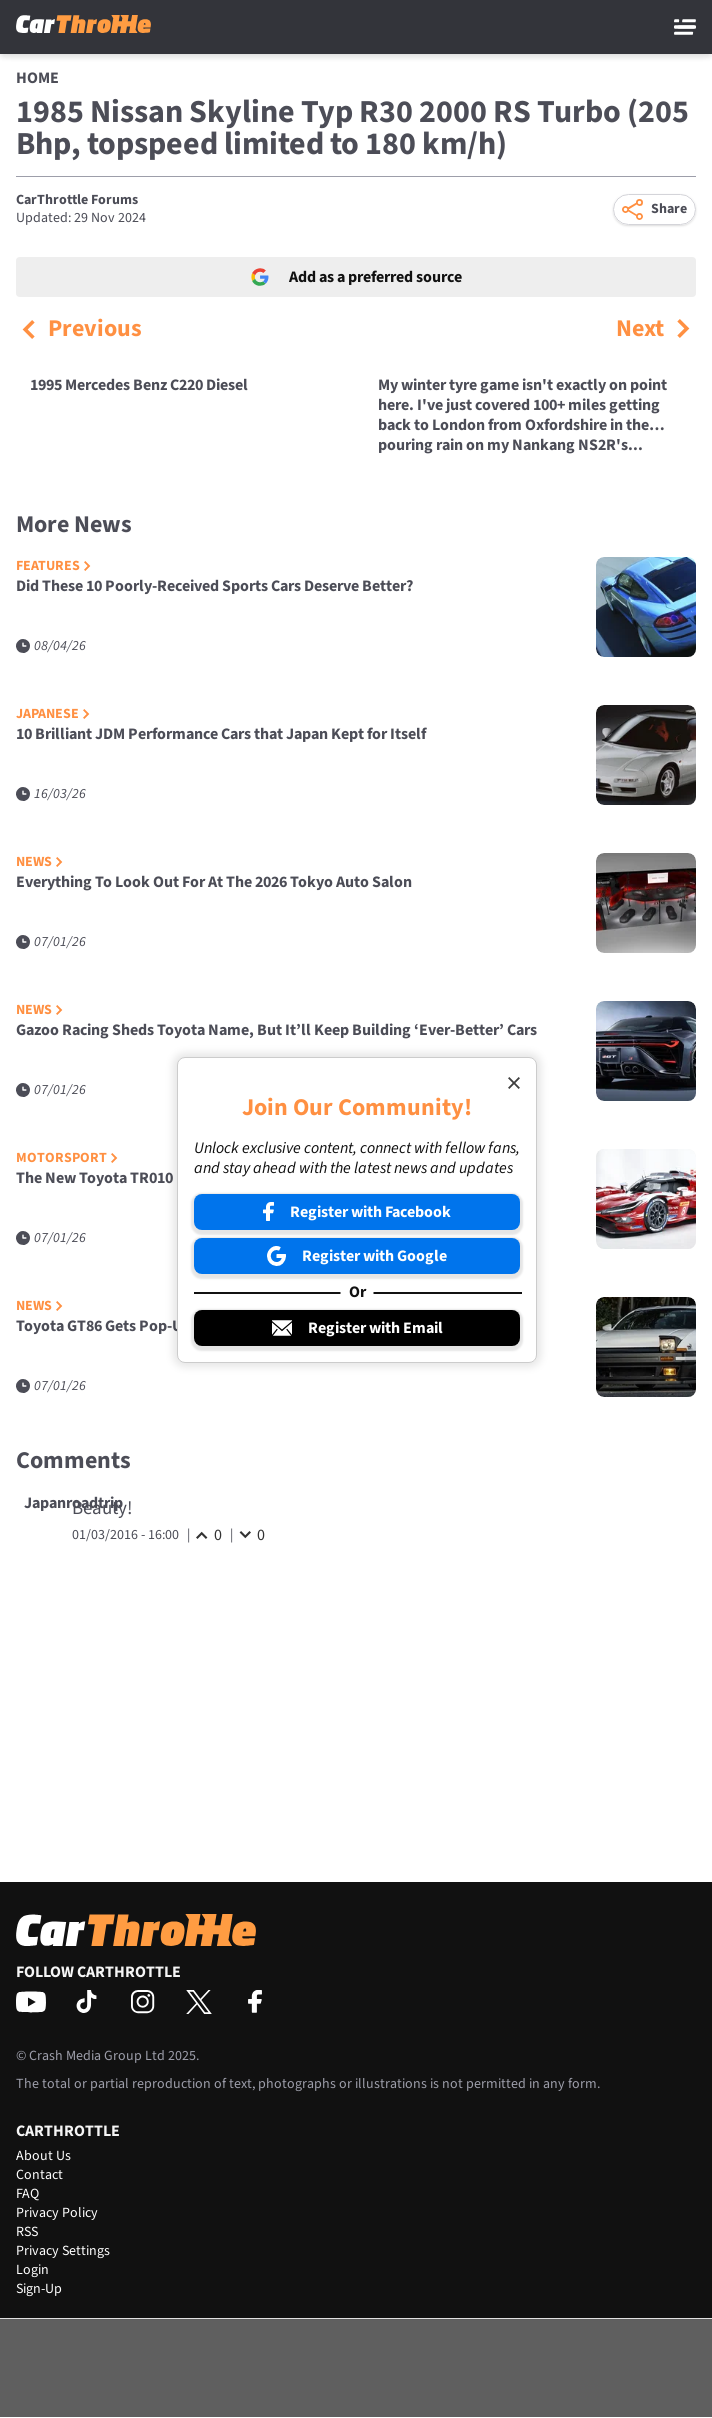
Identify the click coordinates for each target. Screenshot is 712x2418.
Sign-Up (39, 2289)
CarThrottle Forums (77, 200)
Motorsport (67, 1158)
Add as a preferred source (356, 277)
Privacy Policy (57, 2213)
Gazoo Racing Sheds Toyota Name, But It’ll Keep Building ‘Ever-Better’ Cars (276, 1030)
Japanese (53, 714)
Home (37, 78)
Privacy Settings (63, 2251)
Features (53, 566)
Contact (39, 2175)
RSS (27, 2232)
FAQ (27, 2194)
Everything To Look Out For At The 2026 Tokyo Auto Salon (214, 882)
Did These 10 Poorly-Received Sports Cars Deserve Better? (214, 586)
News (39, 862)
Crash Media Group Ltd (97, 2056)
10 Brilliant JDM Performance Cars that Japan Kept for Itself (221, 734)
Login (32, 2270)
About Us (43, 2156)
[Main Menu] (685, 27)
